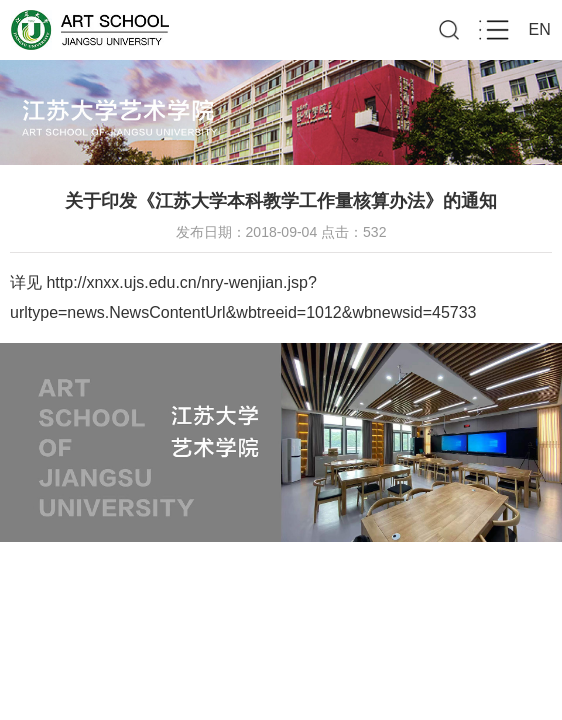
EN (540, 29)
